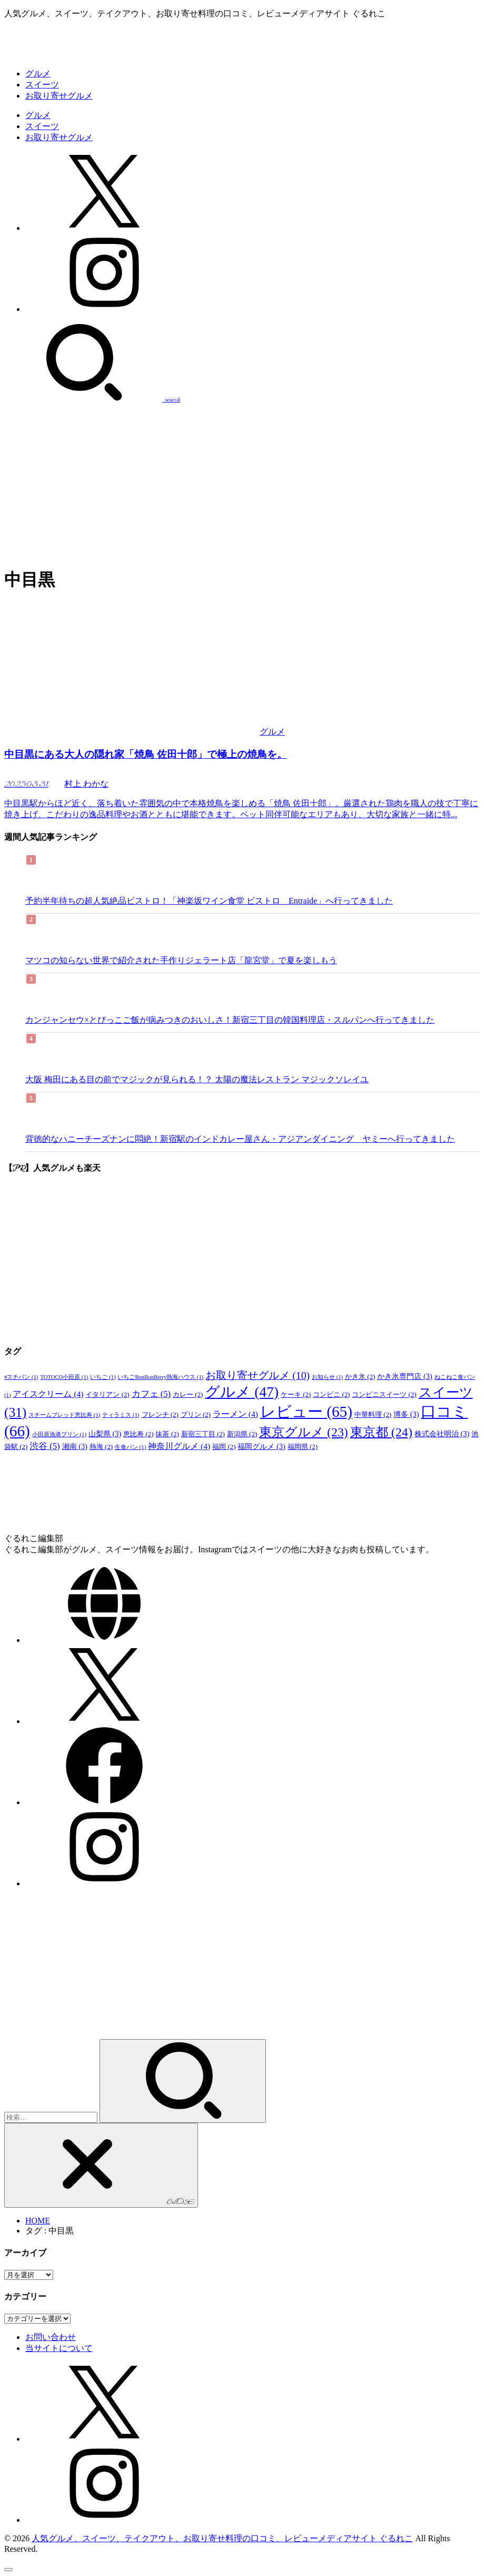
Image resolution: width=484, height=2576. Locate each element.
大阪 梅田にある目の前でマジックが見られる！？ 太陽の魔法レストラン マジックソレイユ (197, 1079)
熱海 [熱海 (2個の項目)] (101, 1447)
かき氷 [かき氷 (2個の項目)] (360, 1376)
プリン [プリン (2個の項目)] (196, 1414)
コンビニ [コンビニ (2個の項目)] (331, 1394)
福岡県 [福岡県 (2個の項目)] (303, 1447)
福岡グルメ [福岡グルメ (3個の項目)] (261, 1446)
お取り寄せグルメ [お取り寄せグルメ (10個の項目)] (257, 1375)
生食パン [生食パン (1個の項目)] (130, 1447)
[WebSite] (104, 1639)
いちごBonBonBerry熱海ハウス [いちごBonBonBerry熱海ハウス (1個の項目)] (160, 1377)
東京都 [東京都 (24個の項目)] (381, 1432)
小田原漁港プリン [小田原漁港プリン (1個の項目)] (59, 1434)
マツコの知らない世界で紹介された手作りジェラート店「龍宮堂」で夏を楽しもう (181, 960)
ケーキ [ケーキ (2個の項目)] (296, 1394)
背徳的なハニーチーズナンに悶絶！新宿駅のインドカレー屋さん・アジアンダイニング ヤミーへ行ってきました (240, 1138)
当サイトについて (59, 2348)
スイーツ (42, 84)
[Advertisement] (242, 483)
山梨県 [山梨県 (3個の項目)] (104, 1433)
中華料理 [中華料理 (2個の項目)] (372, 1414)
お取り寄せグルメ (59, 95)
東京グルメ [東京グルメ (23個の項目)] (303, 1432)
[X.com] (104, 227)
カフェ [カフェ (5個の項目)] (151, 1394)
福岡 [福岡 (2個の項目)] (223, 1447)
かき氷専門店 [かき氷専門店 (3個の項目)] (404, 1376)
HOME (37, 2220)
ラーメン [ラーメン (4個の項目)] (235, 1413)
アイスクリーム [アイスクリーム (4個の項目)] (48, 1393)
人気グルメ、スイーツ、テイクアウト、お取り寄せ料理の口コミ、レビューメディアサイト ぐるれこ (222, 2538)
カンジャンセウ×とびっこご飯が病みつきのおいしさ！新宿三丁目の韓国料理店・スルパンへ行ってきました (229, 1019)
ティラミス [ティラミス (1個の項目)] (120, 1415)
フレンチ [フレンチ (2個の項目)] (160, 1414)
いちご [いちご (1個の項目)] (102, 1377)
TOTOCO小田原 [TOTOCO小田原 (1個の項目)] (64, 1377)
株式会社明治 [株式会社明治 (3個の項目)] (441, 1433)
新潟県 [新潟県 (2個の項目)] (242, 1434)
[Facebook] (104, 1802)
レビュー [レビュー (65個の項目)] (306, 1411)
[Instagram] (104, 309)
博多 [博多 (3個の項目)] (406, 1414)
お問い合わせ (50, 2337)
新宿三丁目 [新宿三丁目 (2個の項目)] (203, 1434)
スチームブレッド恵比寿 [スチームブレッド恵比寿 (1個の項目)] (64, 1415)
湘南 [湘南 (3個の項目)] (74, 1446)
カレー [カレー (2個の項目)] (188, 1394)
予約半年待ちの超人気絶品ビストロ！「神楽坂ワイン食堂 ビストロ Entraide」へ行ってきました (209, 900)
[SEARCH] (92, 398)
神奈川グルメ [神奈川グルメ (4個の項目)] (179, 1446)
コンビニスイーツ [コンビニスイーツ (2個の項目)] (384, 1394)
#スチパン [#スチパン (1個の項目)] (21, 1377)
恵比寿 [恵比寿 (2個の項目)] (138, 1434)
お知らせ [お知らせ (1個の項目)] (327, 1377)
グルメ (38, 73)
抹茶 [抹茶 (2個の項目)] (167, 1434)
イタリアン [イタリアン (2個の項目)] (107, 1394)
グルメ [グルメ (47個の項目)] (242, 1392)
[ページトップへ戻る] (8, 2569)
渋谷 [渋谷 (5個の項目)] (44, 1446)
